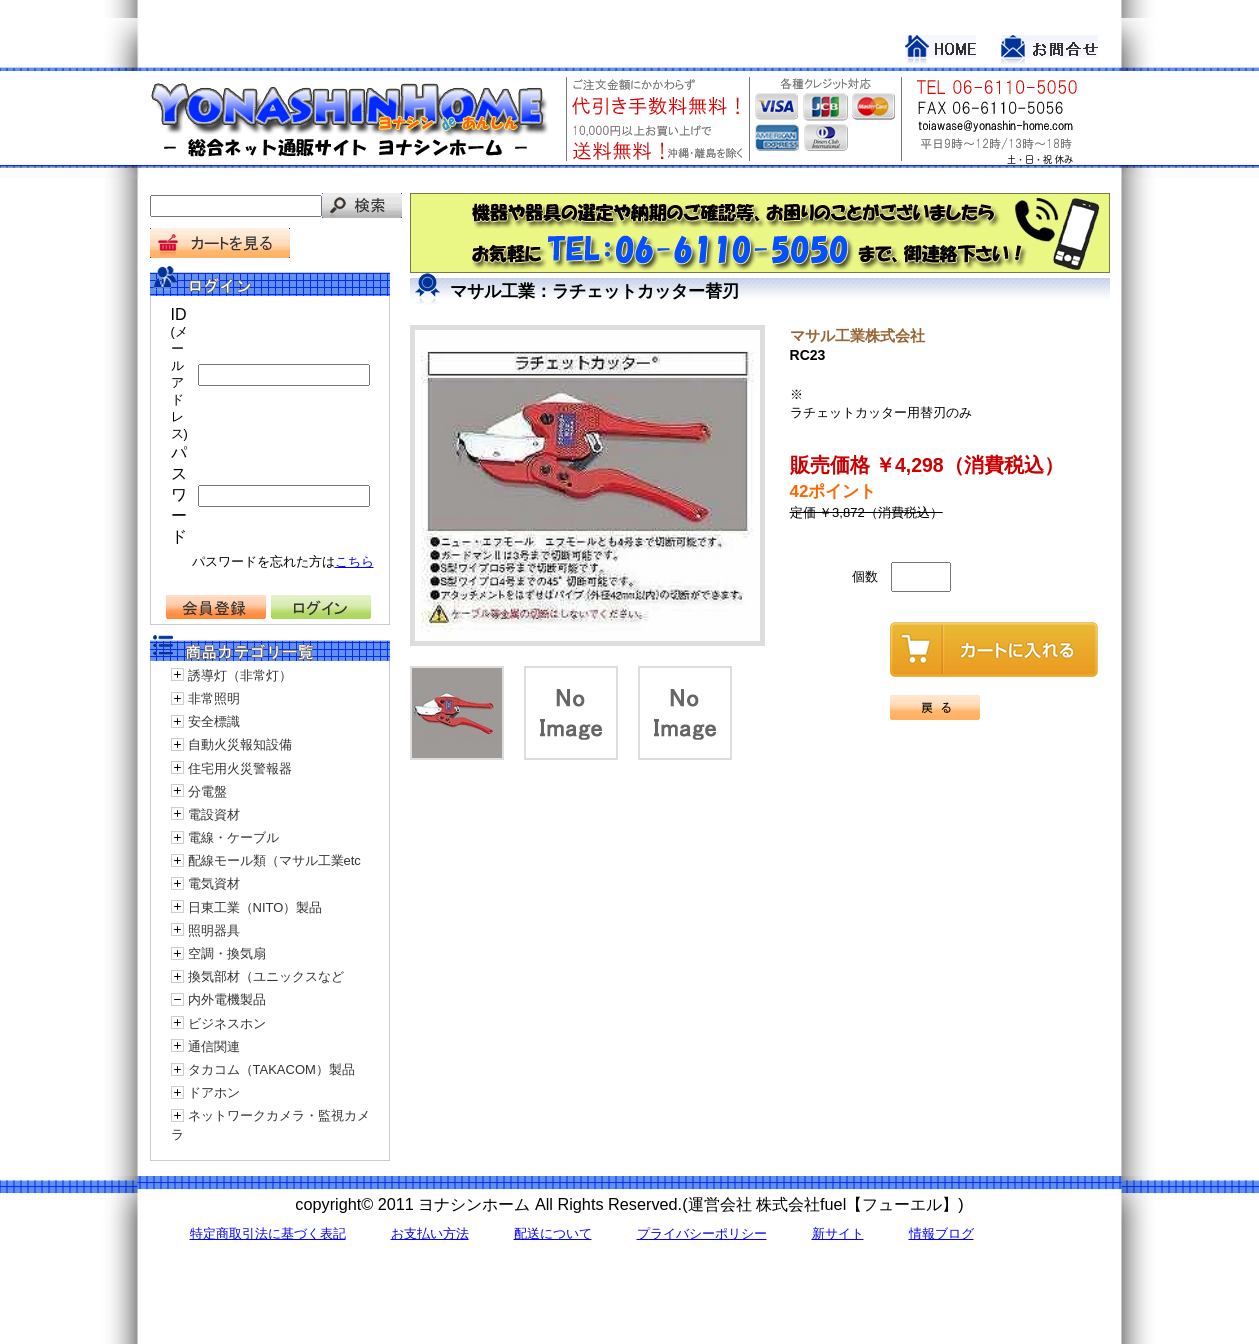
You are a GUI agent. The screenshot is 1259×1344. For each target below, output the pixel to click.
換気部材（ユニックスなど (266, 976)
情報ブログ (941, 1233)
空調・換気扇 (227, 953)
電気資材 (214, 883)
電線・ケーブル (233, 837)
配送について (553, 1233)
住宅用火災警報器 (240, 768)
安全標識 (214, 721)
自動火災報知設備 (240, 744)
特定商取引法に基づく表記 (268, 1233)
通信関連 (214, 1046)
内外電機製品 (227, 999)
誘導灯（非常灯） (240, 675)
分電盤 (207, 791)
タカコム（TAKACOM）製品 (271, 1069)
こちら (354, 561)
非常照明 (214, 698)
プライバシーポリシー (702, 1233)
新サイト (838, 1233)
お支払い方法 (430, 1233)
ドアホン (214, 1092)
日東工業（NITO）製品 (255, 907)
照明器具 (214, 930)
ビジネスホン (227, 1023)
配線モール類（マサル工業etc (274, 860)
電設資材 (214, 814)
